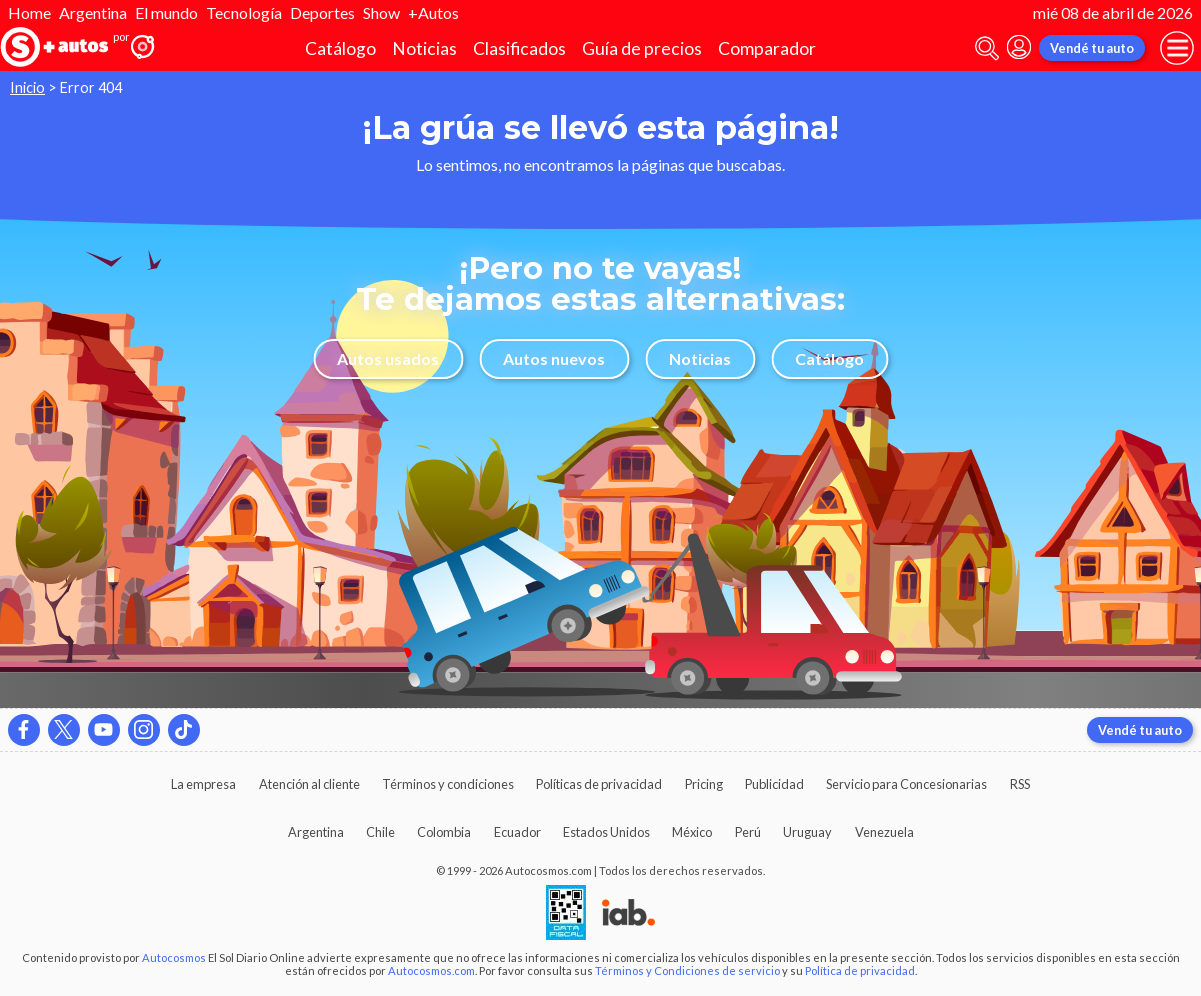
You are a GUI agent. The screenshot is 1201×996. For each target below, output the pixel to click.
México (692, 832)
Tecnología (244, 12)
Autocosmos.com (431, 970)
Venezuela (884, 832)
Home (29, 12)
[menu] (1177, 48)
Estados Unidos (606, 832)
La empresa (203, 784)
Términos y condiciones (448, 784)
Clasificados (519, 48)
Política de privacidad (860, 970)
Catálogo (340, 48)
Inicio (27, 87)
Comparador (767, 48)
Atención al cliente (309, 784)
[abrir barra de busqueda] (987, 48)
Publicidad (774, 784)
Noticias (424, 48)
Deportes (322, 12)
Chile (380, 832)
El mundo (166, 12)
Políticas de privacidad (599, 784)
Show (381, 12)
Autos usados (388, 358)
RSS (1020, 784)
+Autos (433, 12)
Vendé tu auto (1092, 48)
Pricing (704, 784)
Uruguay (807, 832)
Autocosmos (174, 957)
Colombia (444, 832)
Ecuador (517, 832)
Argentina (93, 12)
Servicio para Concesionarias (906, 784)
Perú (748, 832)
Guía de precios (642, 48)
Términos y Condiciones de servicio (687, 970)
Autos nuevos (554, 358)
